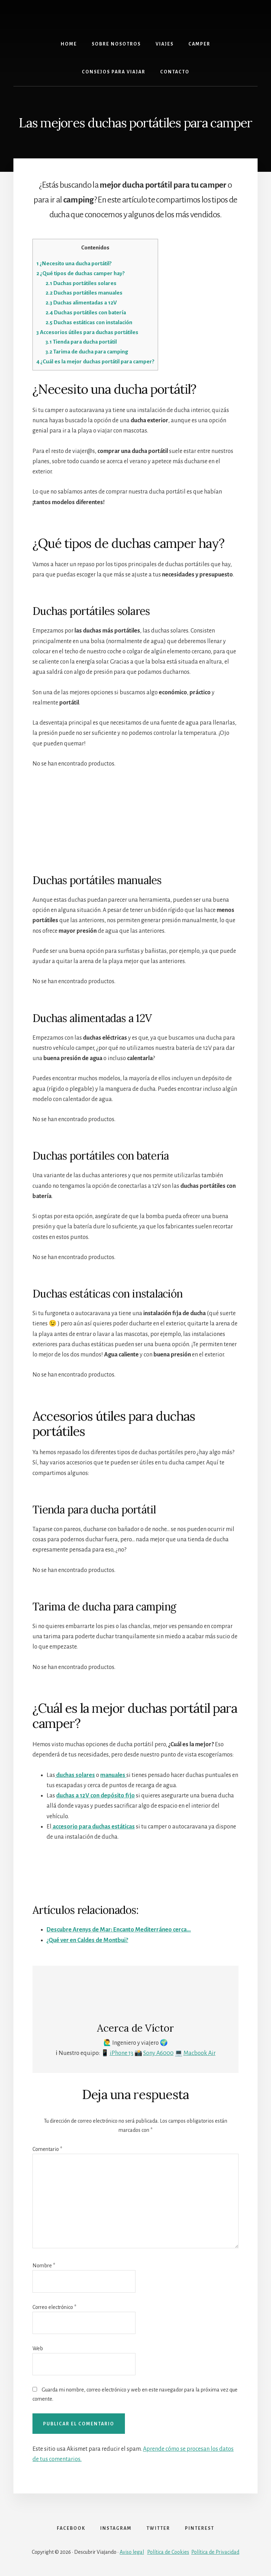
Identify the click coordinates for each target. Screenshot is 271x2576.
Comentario (47, 2149)
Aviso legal (132, 2552)
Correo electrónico (54, 2307)
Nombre (43, 2265)
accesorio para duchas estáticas (93, 1827)
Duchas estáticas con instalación (89, 322)
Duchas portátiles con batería (86, 312)
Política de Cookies (168, 2552)
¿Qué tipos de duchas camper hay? (80, 273)
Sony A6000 (158, 2053)
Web (37, 2348)
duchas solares (75, 1775)
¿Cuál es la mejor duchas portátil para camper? (95, 361)
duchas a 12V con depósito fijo (95, 1795)
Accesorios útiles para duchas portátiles (87, 332)
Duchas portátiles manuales (84, 293)
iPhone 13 (121, 2053)
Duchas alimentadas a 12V (81, 303)
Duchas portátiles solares (81, 283)
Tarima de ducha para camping (87, 352)
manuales (113, 1775)
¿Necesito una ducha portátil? (74, 263)
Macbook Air (199, 2053)
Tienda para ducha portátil (81, 342)
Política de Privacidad (215, 2552)
